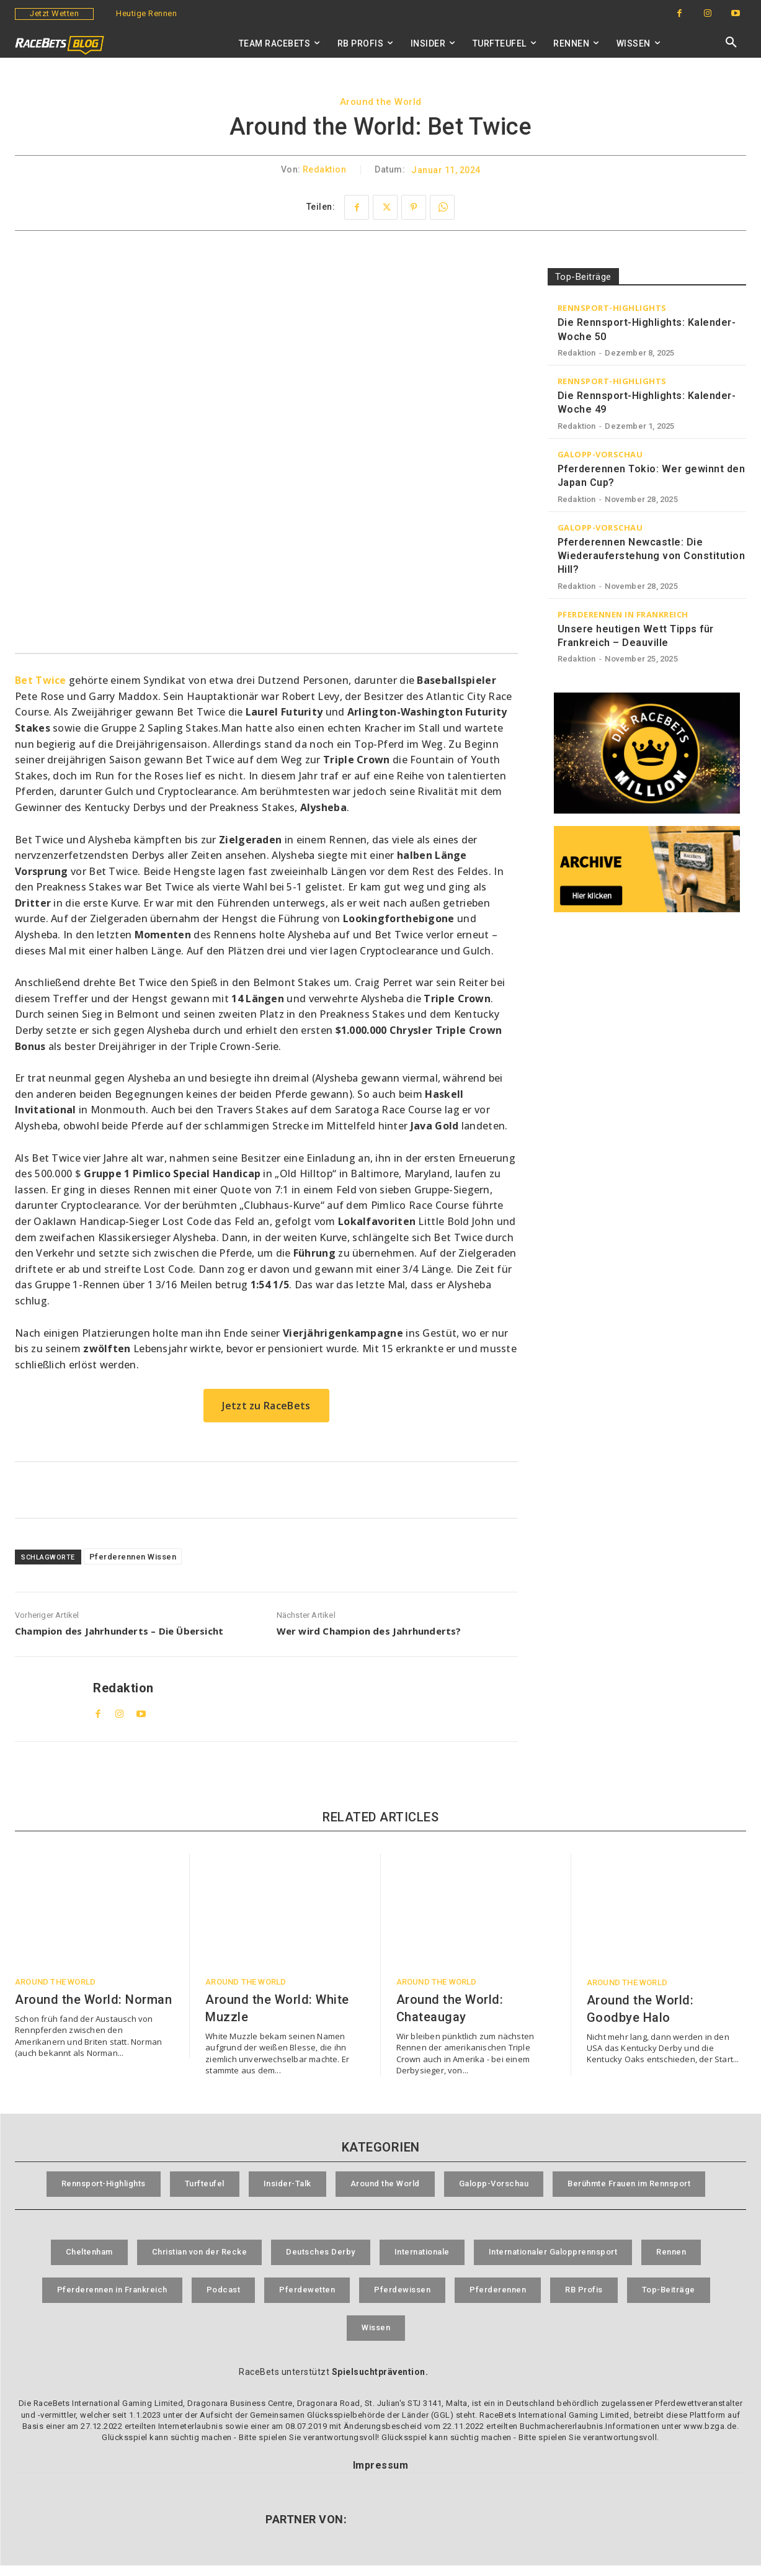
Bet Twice (40, 680)
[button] (731, 43)
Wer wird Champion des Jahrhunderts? (369, 1631)
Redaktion (325, 169)
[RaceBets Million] (647, 753)
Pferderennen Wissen (133, 1556)
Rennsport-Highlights (612, 308)
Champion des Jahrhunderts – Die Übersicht (119, 1631)
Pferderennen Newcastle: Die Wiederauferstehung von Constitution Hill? (651, 556)
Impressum (381, 2476)
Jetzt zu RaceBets (266, 1405)
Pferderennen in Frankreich (623, 615)
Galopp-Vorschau (600, 455)
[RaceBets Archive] (647, 869)
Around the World (381, 101)
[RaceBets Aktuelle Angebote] (266, 1490)
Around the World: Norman (93, 1999)
